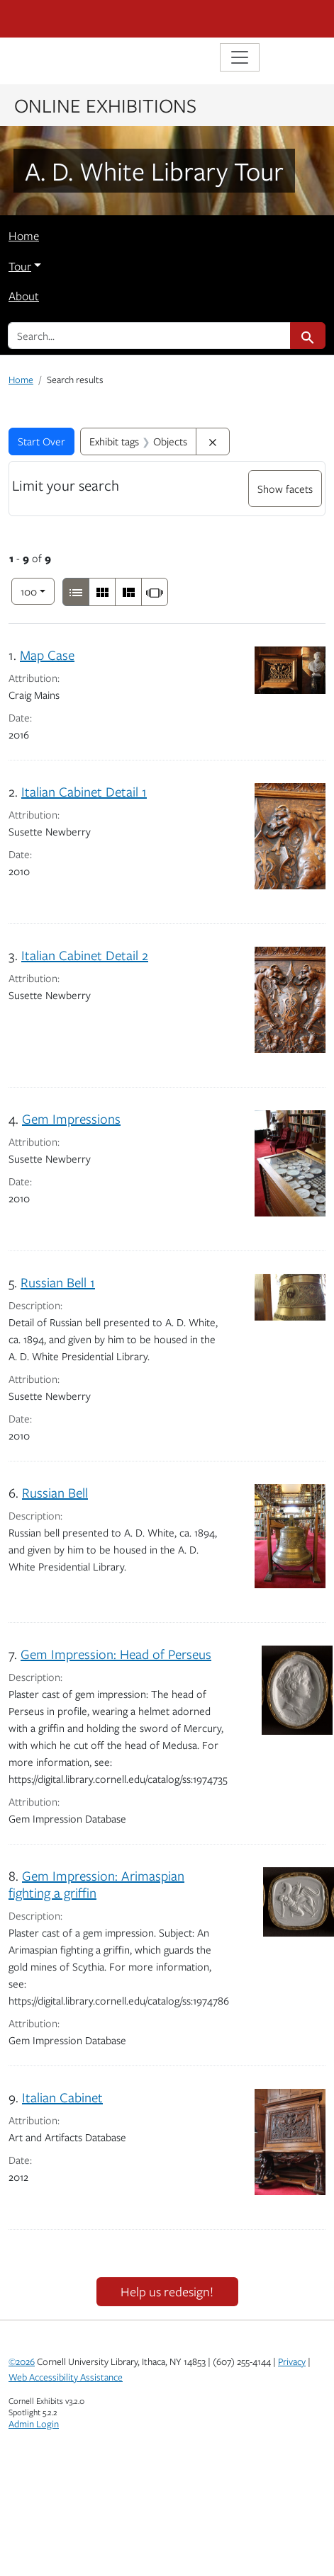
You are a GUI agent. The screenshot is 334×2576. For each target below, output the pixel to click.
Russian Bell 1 (58, 1282)
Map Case (47, 654)
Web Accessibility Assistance (66, 2377)
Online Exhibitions (105, 105)
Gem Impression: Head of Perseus (116, 1654)
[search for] (149, 335)
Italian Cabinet (62, 2097)
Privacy (292, 2361)
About (24, 296)
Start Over (41, 441)
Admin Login (34, 2423)
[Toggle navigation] (240, 57)
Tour (20, 266)
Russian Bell (55, 1492)
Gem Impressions (71, 1118)
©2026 (22, 2361)
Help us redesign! (167, 2291)
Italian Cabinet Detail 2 (84, 955)
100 (38, 590)
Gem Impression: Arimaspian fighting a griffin (96, 1884)
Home (24, 236)
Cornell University (79, 19)
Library (51, 59)
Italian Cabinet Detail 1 (84, 791)
